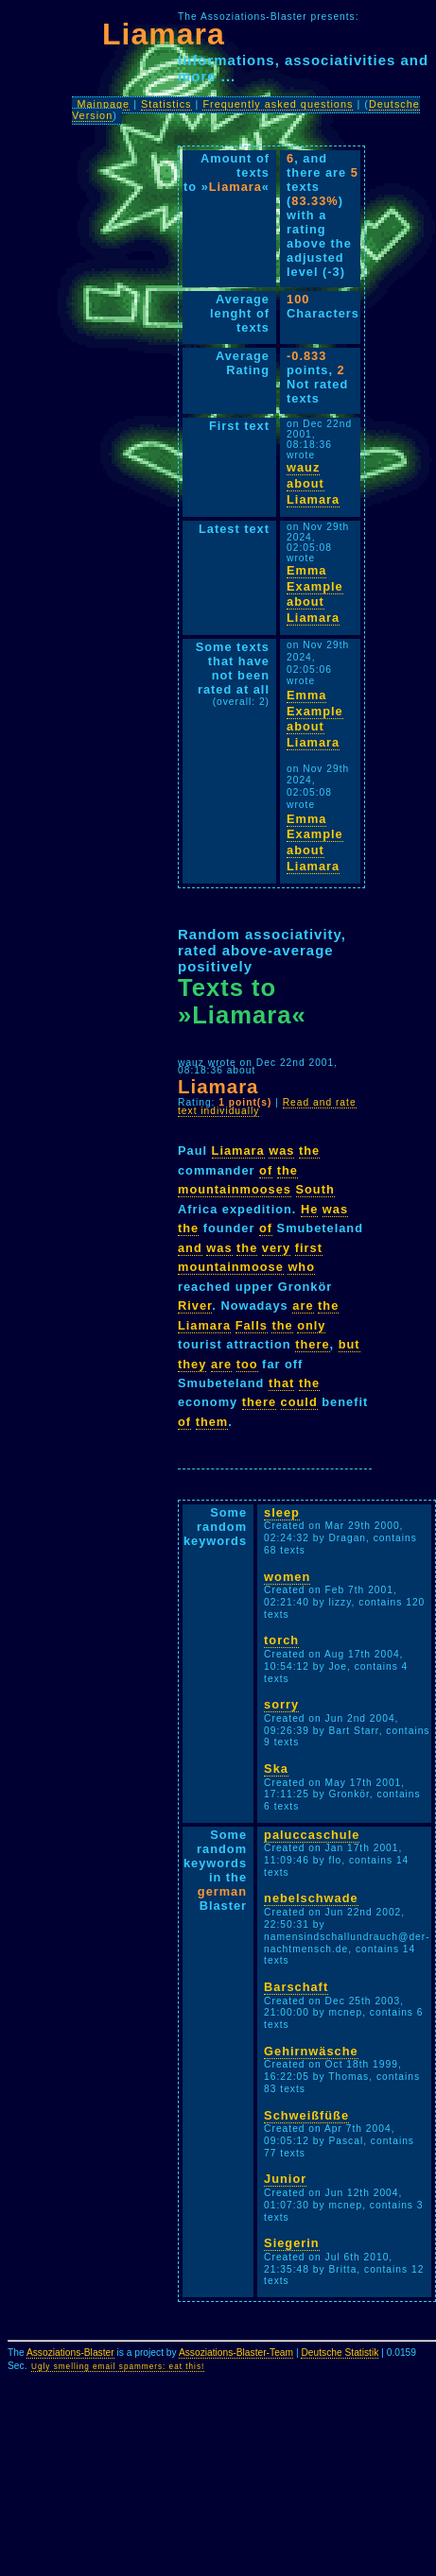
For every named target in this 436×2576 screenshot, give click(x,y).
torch (281, 1640)
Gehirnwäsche (311, 2051)
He (309, 1209)
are (302, 1305)
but (349, 1344)
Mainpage (103, 104)
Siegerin (292, 2243)
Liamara (238, 1150)
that (281, 1383)
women (287, 1577)
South (315, 1189)
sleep (282, 1512)
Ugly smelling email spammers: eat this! (117, 2366)
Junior (285, 2179)
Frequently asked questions (277, 104)
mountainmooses (234, 1189)
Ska (276, 1768)
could (299, 1402)
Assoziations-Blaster (70, 2352)
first (309, 1248)
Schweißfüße (306, 2115)
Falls (251, 1325)
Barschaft (296, 1987)
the (309, 1150)
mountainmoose (231, 1267)
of (265, 1170)
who (301, 1267)
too (247, 1364)
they (192, 1364)
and (190, 1248)
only (311, 1325)
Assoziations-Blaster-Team (236, 2352)
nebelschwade (311, 1898)
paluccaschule (311, 1835)
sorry (281, 1704)
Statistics (166, 104)
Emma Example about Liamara (315, 594)
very (276, 1248)
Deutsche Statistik (339, 2352)
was (281, 1150)
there (312, 1344)
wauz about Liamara (313, 483)
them (212, 1422)
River (195, 1305)
